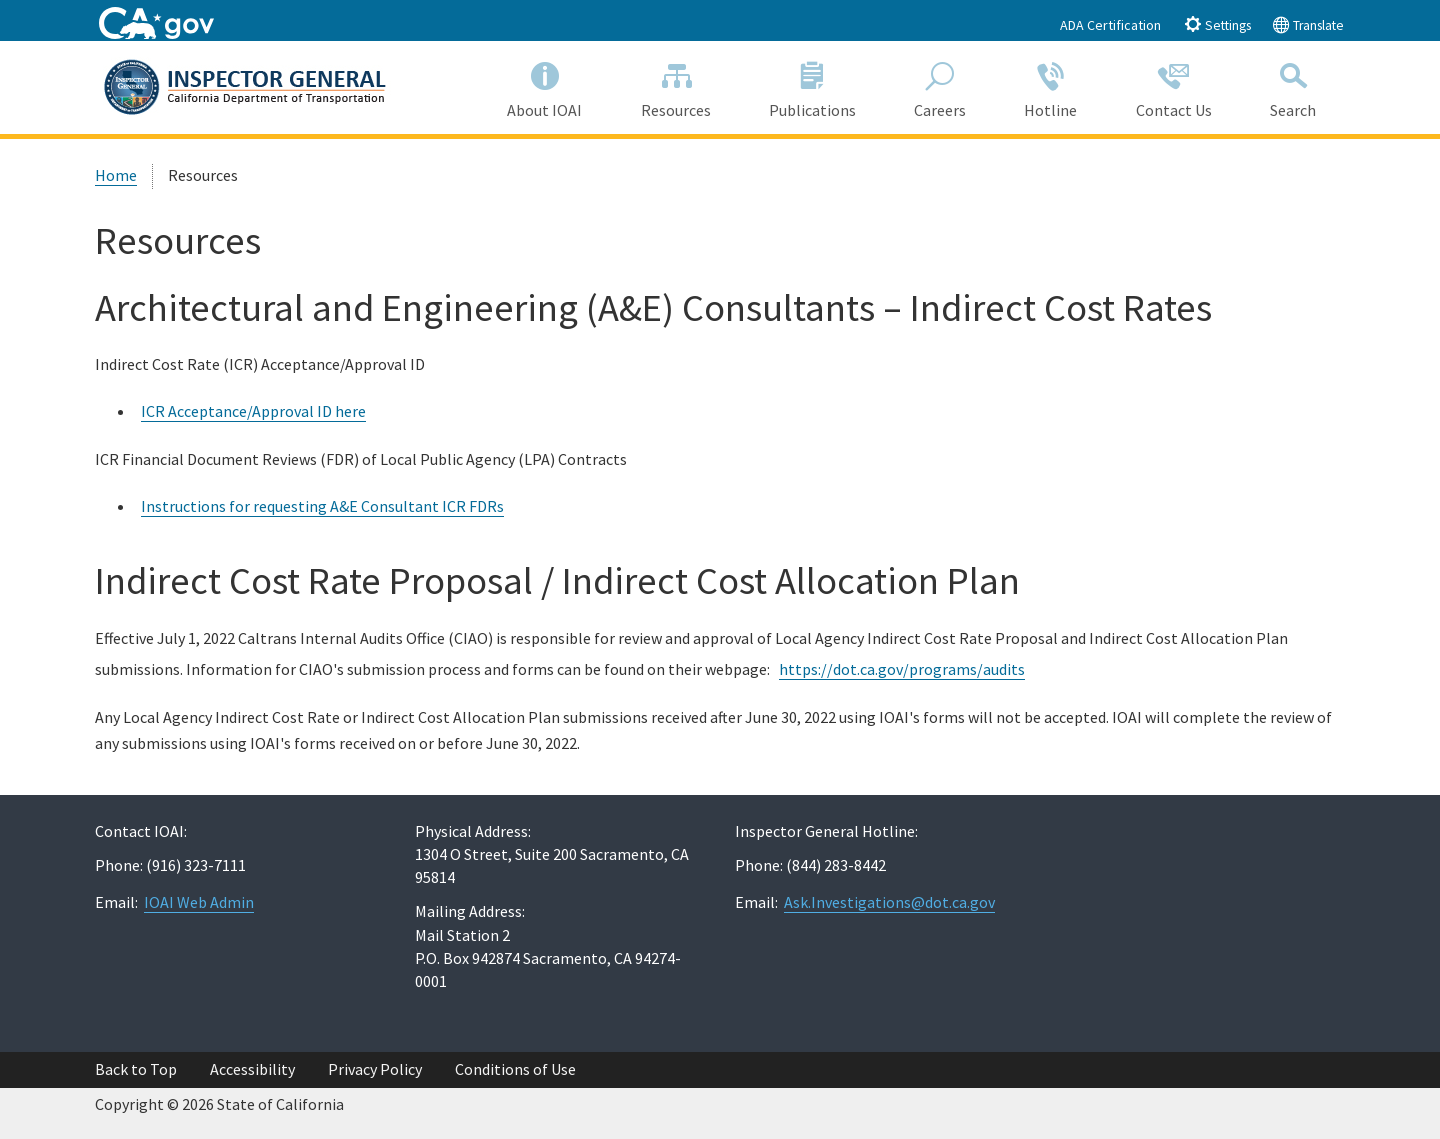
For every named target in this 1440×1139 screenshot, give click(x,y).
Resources (676, 86)
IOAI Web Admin (199, 902)
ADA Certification (1110, 25)
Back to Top (136, 1069)
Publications (812, 86)
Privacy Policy (375, 1069)
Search (1293, 86)
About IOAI (544, 86)
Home (116, 175)
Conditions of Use (515, 1069)
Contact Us (1174, 86)
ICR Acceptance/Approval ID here (253, 411)
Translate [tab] (1308, 24)
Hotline (1050, 86)
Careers (940, 86)
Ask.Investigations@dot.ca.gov (889, 902)
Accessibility (252, 1069)
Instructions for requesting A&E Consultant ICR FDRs (322, 506)
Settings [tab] (1217, 24)
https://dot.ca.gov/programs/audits (902, 669)
